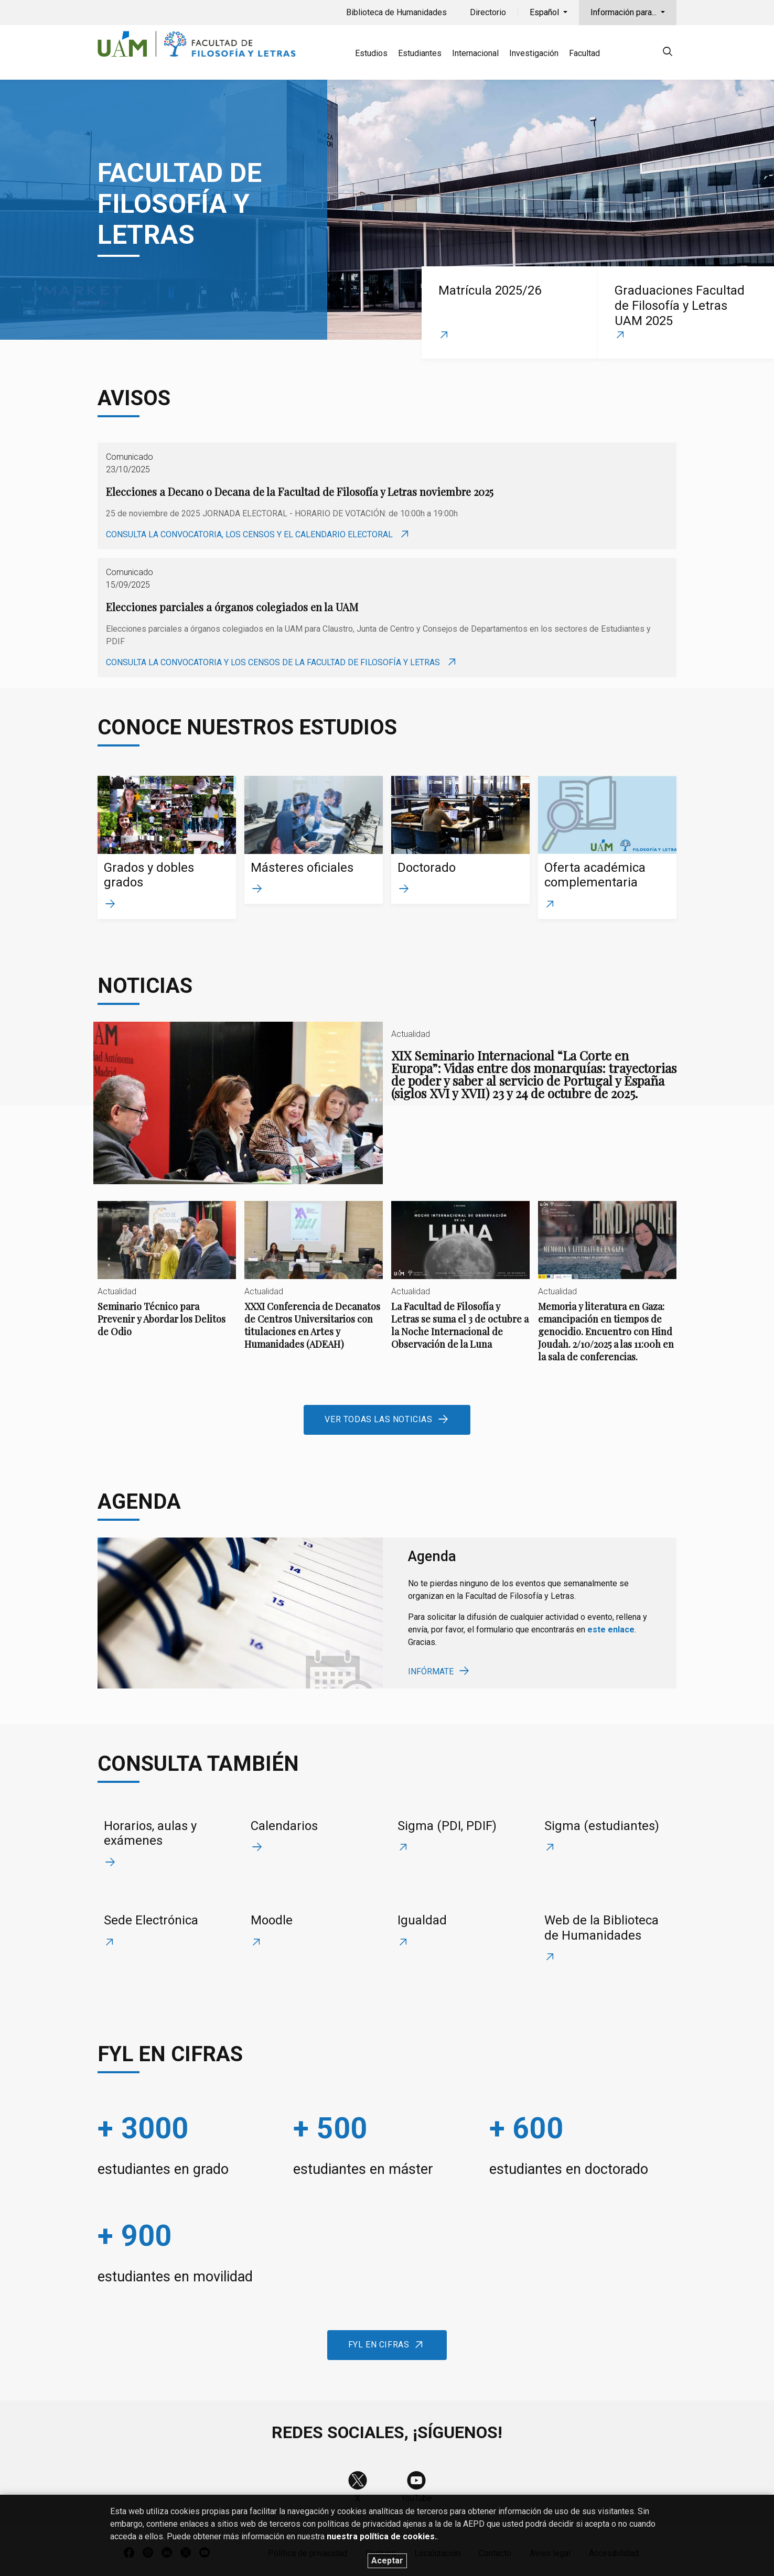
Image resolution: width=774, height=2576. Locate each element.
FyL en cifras (379, 2345)
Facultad (584, 53)
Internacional (475, 53)
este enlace (611, 1630)
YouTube (416, 2498)
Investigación (533, 53)
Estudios (371, 53)
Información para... (624, 12)
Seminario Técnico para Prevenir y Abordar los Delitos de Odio (167, 1278)
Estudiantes (420, 53)
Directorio (488, 12)
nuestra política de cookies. (382, 2556)
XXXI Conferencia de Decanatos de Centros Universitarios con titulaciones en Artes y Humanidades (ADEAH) (313, 1284)
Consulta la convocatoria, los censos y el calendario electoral (250, 534)
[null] (667, 53)
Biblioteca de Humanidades (396, 12)
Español (545, 12)
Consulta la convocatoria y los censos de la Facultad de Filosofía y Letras (274, 662)
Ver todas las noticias (378, 1419)
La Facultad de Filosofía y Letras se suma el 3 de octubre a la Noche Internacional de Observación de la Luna (460, 1284)
